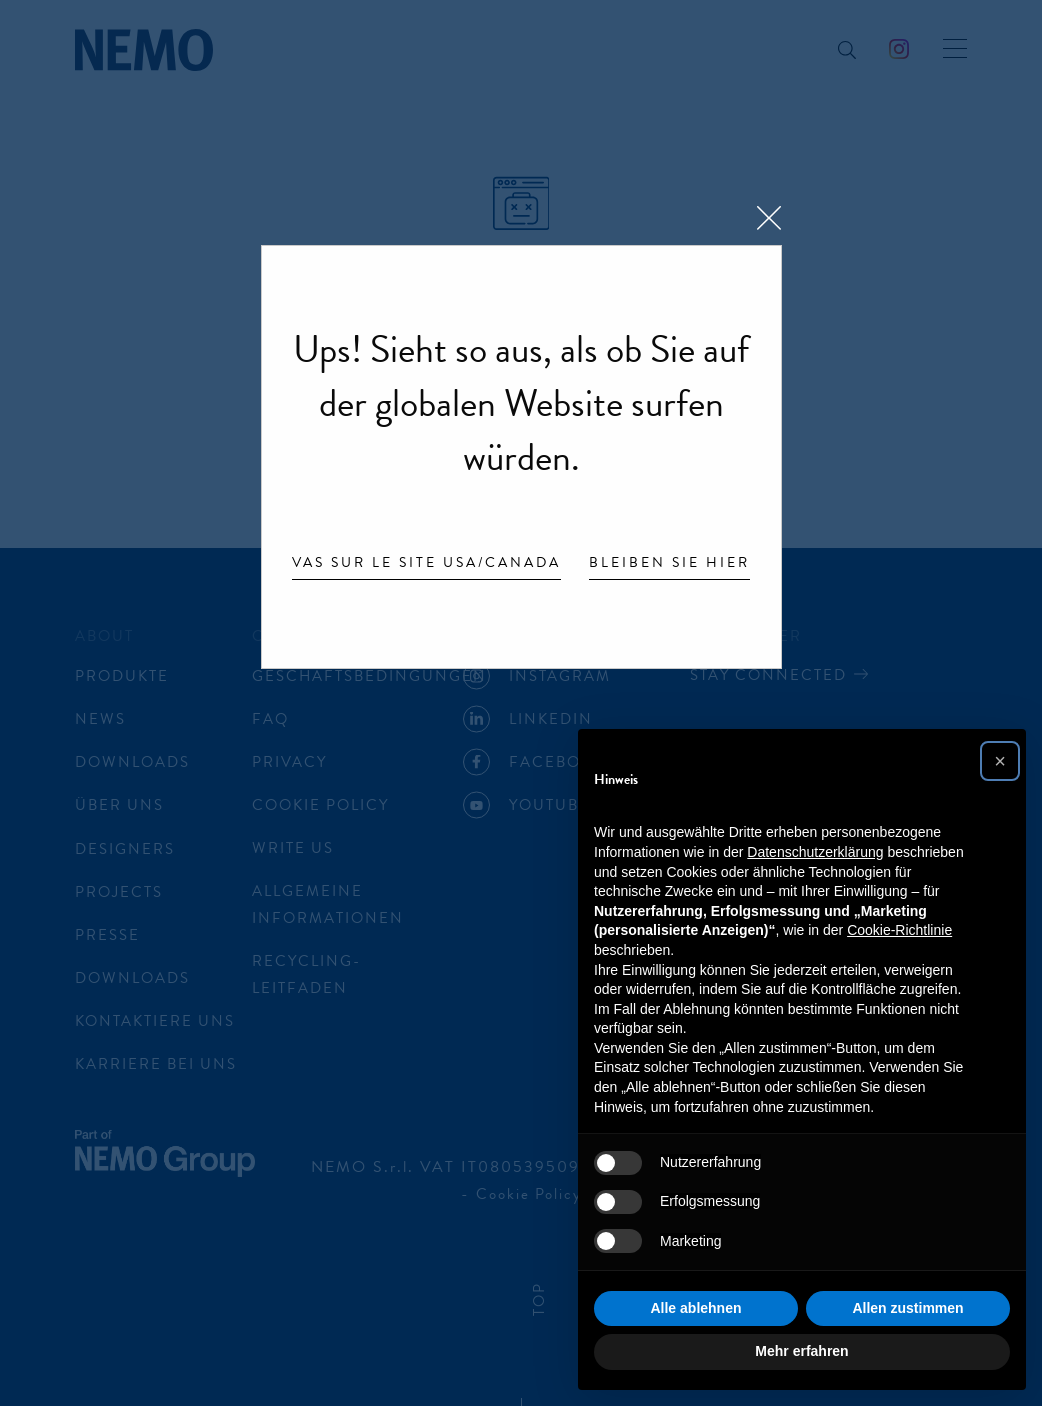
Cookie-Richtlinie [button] (899, 930)
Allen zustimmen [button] (907, 1308)
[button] (1000, 761)
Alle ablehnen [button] (695, 1308)
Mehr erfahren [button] (801, 1351)
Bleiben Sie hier (669, 564)
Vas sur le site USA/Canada (426, 564)
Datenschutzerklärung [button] (815, 852)
